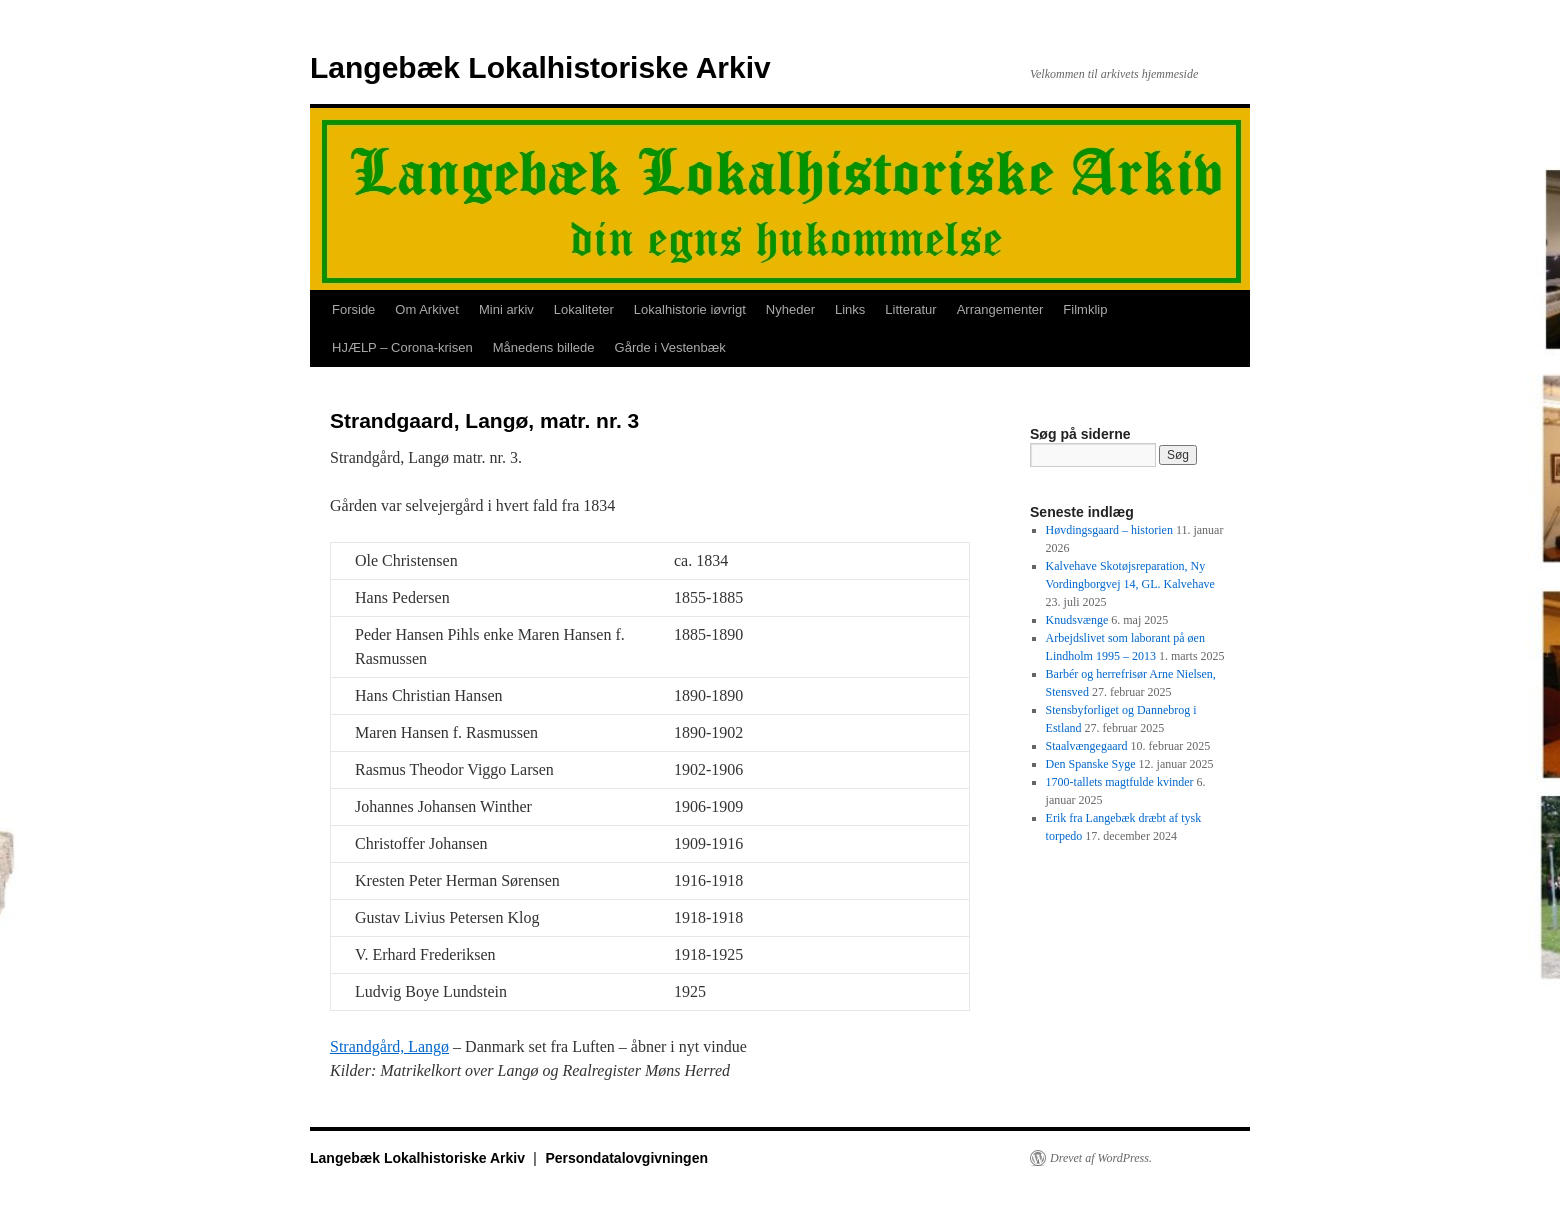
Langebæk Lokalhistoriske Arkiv (540, 67)
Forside (353, 309)
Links (850, 309)
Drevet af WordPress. (1101, 1158)
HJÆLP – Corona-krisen (402, 347)
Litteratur (910, 309)
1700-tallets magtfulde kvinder (1120, 782)
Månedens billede (544, 347)
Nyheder (790, 309)
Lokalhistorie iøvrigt (690, 309)
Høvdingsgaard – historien (1109, 530)
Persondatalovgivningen (626, 1158)
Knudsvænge (1077, 620)
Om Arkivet (427, 309)
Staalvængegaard (1087, 746)
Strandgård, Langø (389, 1046)
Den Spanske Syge (1091, 764)
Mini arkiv (506, 309)
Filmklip (1085, 309)
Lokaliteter (584, 309)
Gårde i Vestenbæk (670, 347)
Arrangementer (1000, 309)
